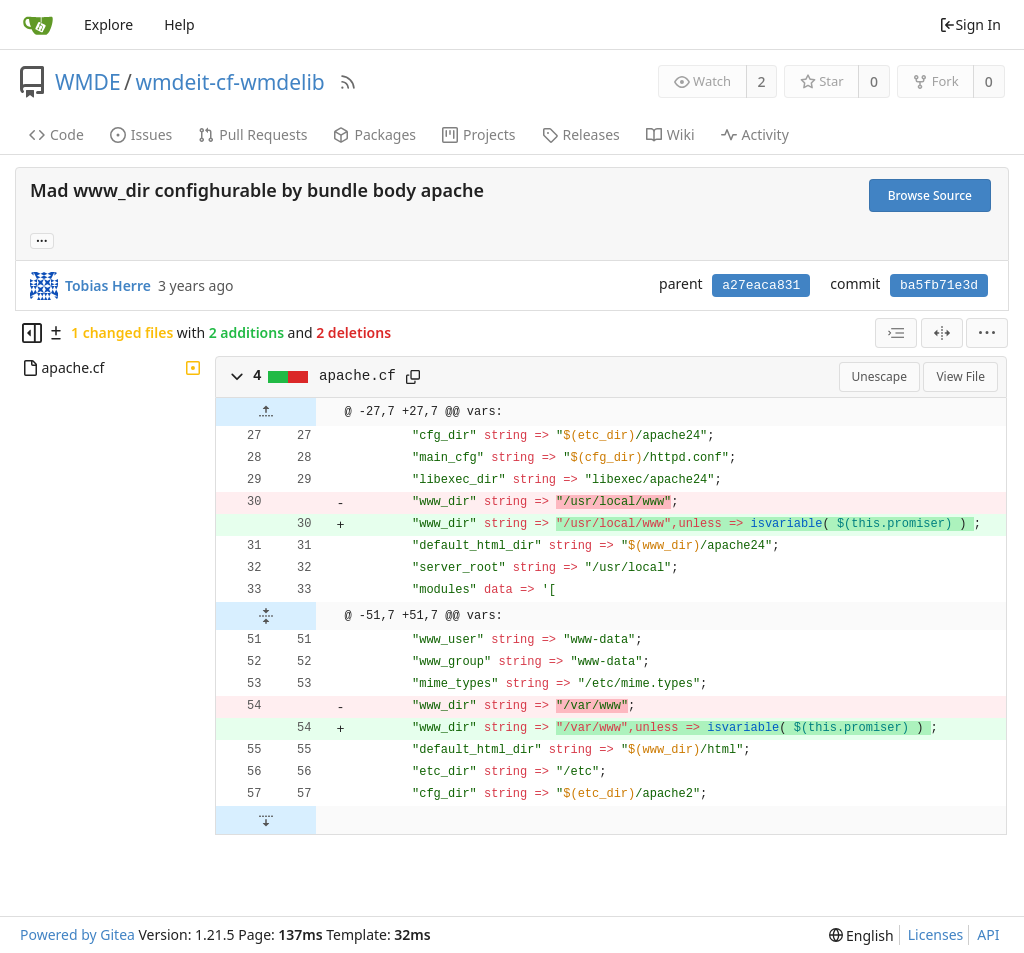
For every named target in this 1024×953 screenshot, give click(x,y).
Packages (374, 134)
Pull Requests (252, 134)
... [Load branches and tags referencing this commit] (42, 239)
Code (56, 134)
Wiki (670, 134)
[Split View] (942, 333)
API (988, 934)
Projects (478, 134)
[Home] (38, 25)
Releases (581, 134)
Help (179, 24)
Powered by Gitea (77, 934)
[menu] (987, 333)
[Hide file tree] (32, 333)
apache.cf (357, 376)
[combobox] (896, 333)
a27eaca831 (761, 285)
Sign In (970, 24)
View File (960, 376)
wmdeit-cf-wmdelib (229, 82)
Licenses (936, 934)
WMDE (88, 82)
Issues (141, 134)
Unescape (879, 376)
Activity (755, 134)
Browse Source (930, 195)
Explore (108, 24)
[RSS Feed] (348, 82)
